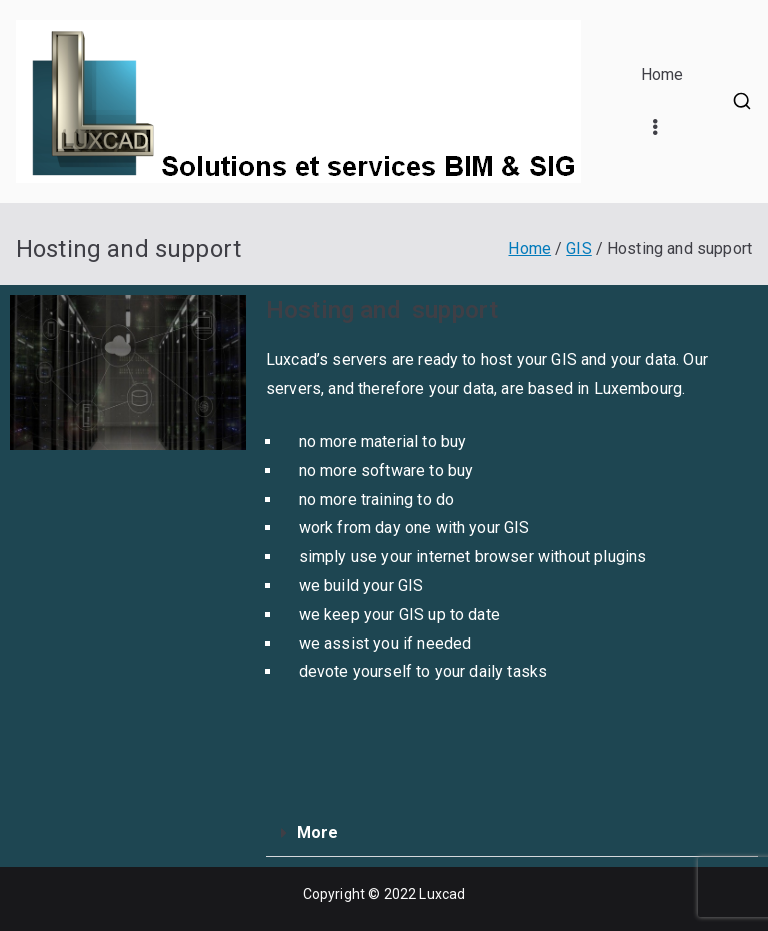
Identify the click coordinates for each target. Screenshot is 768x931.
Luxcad (442, 894)
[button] (512, 833)
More (318, 832)
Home (662, 74)
